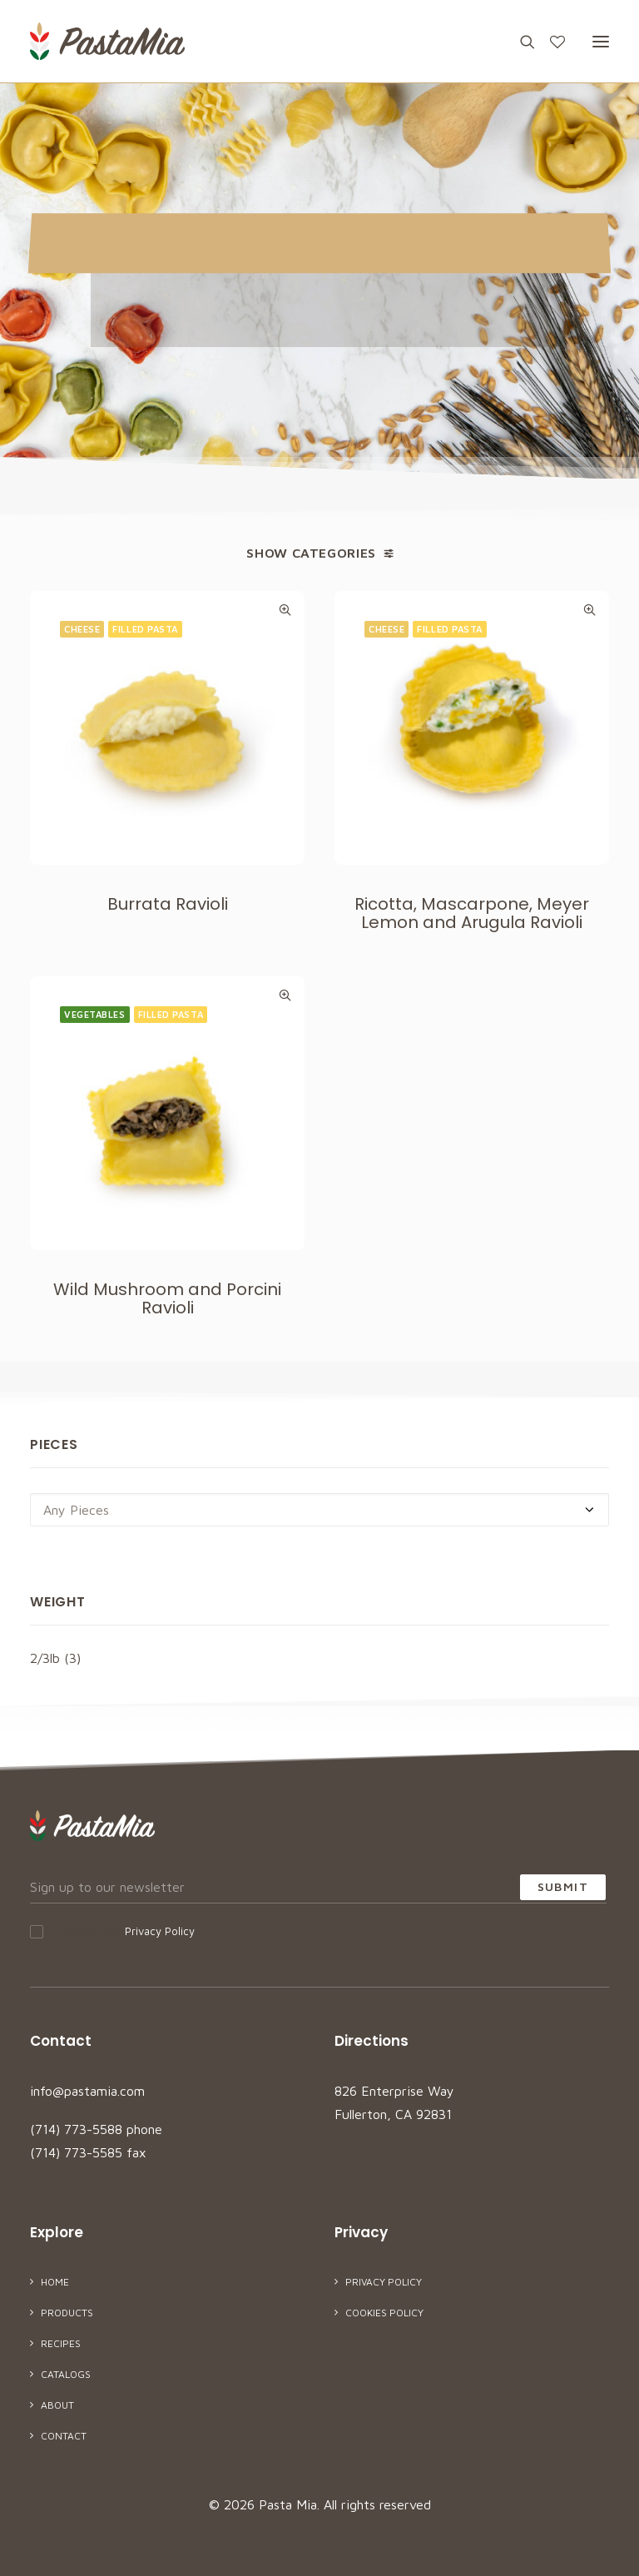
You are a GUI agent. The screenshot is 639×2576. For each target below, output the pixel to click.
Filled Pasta (145, 628)
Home (55, 2282)
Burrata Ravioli (167, 904)
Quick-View (285, 609)
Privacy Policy (160, 1931)
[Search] (520, 41)
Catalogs (66, 2374)
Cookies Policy (384, 2312)
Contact (64, 2436)
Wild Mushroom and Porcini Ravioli (167, 1380)
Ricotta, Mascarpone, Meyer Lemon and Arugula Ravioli (471, 914)
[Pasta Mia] (107, 41)
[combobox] (319, 1509)
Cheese (82, 628)
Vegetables (95, 1095)
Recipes (61, 2343)
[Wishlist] (550, 41)
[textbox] (319, 1509)
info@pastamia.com (87, 2090)
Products (67, 2312)
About (57, 2405)
